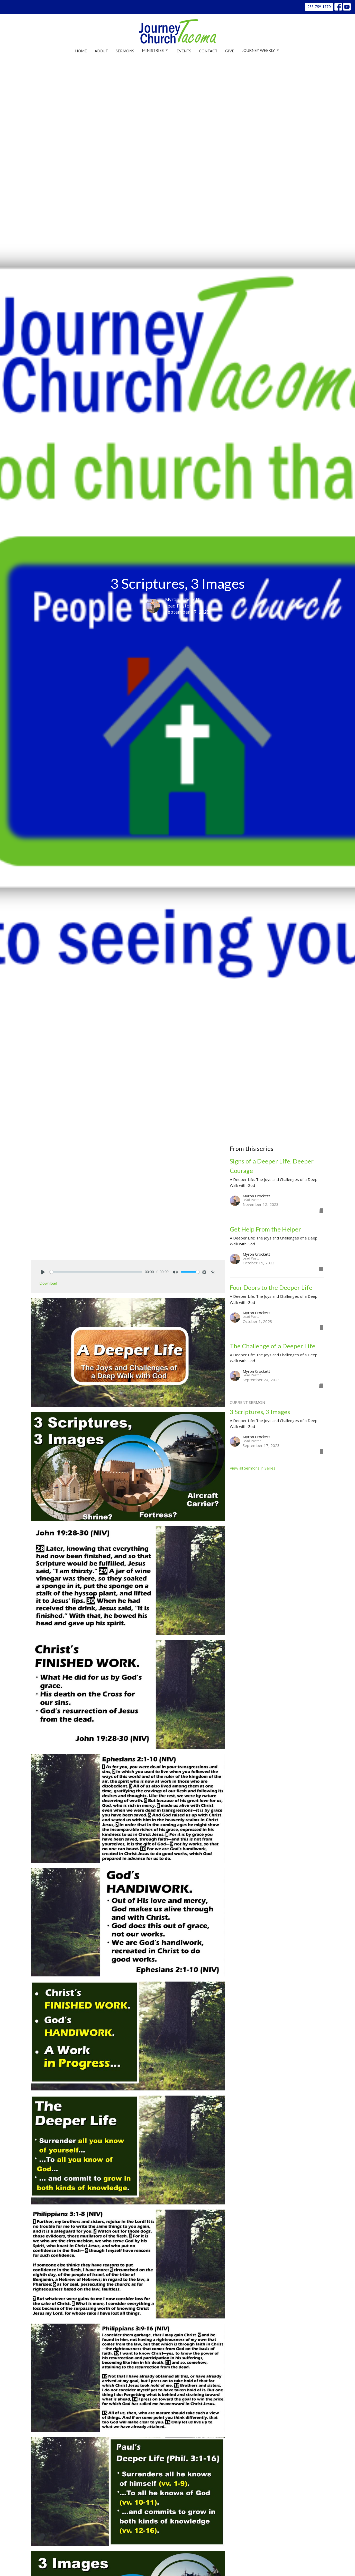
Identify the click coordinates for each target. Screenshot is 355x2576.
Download (48, 1283)
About (101, 51)
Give (229, 51)
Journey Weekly (261, 50)
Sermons (125, 51)
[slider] (96, 1272)
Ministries (155, 50)
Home (81, 51)
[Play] (43, 1272)
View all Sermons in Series (253, 1468)
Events (184, 51)
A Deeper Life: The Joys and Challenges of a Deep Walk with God (166, 1119)
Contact (208, 51)
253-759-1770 (319, 7)
